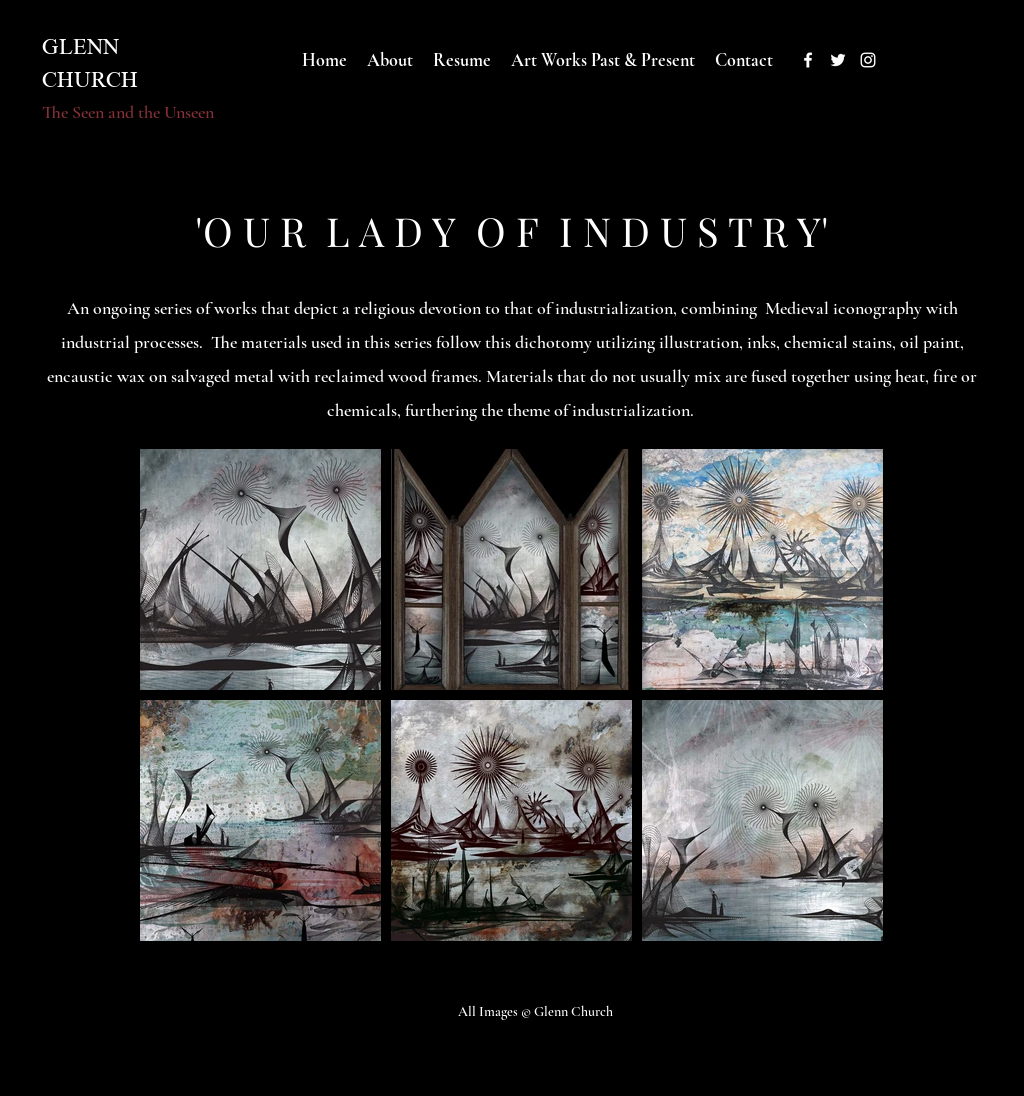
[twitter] (838, 60)
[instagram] (868, 60)
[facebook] (808, 60)
